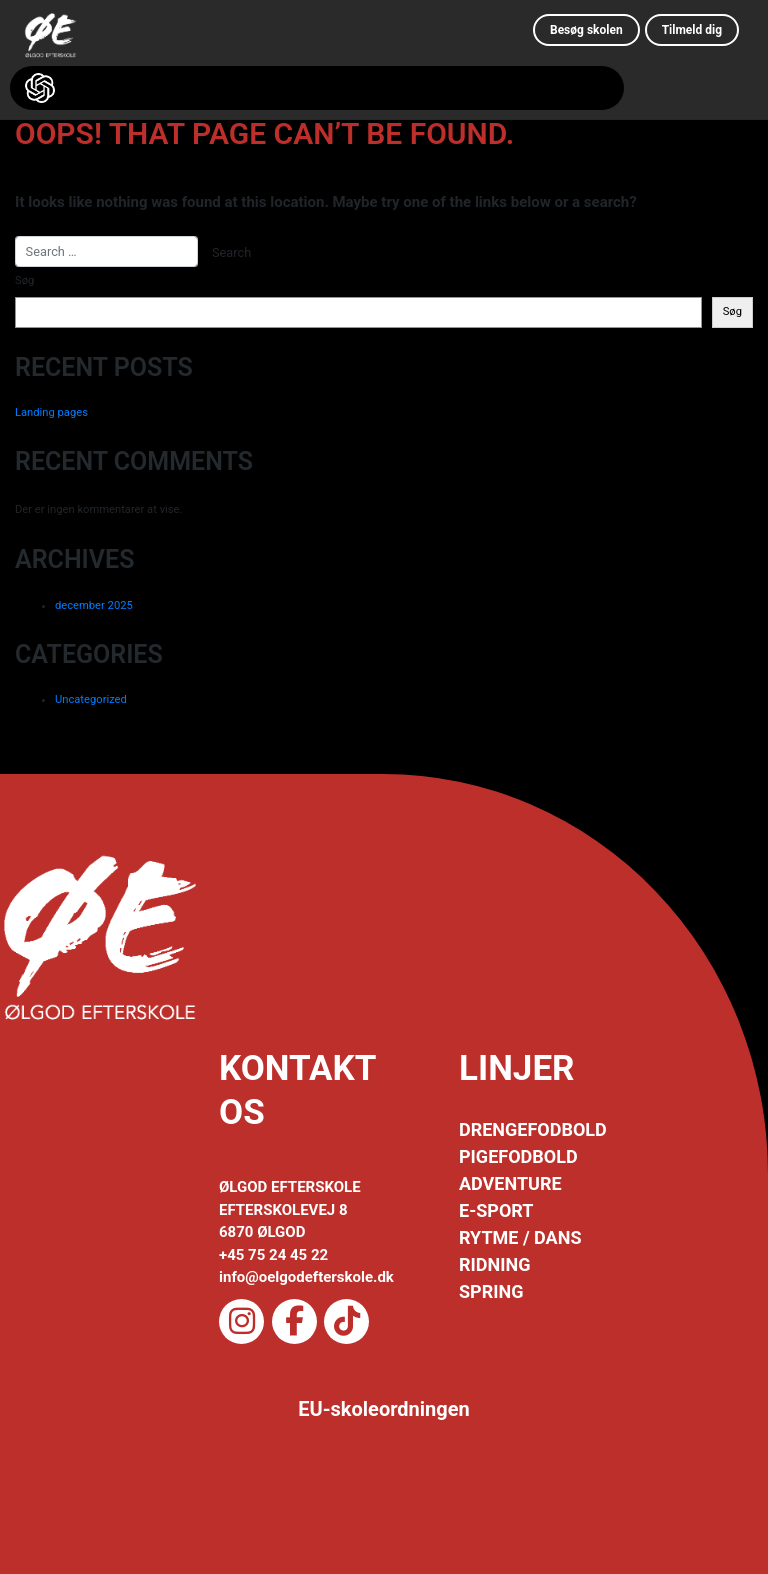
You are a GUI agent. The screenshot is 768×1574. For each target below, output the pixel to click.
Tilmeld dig (692, 30)
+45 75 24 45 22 (273, 1255)
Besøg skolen (586, 30)
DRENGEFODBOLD (533, 1129)
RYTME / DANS (520, 1237)
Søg (24, 280)
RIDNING (494, 1264)
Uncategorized (91, 699)
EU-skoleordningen (384, 1409)
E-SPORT (496, 1210)
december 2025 (94, 605)
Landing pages (51, 412)
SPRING (491, 1291)
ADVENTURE (510, 1183)
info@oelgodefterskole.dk (306, 1277)
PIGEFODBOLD (518, 1156)
